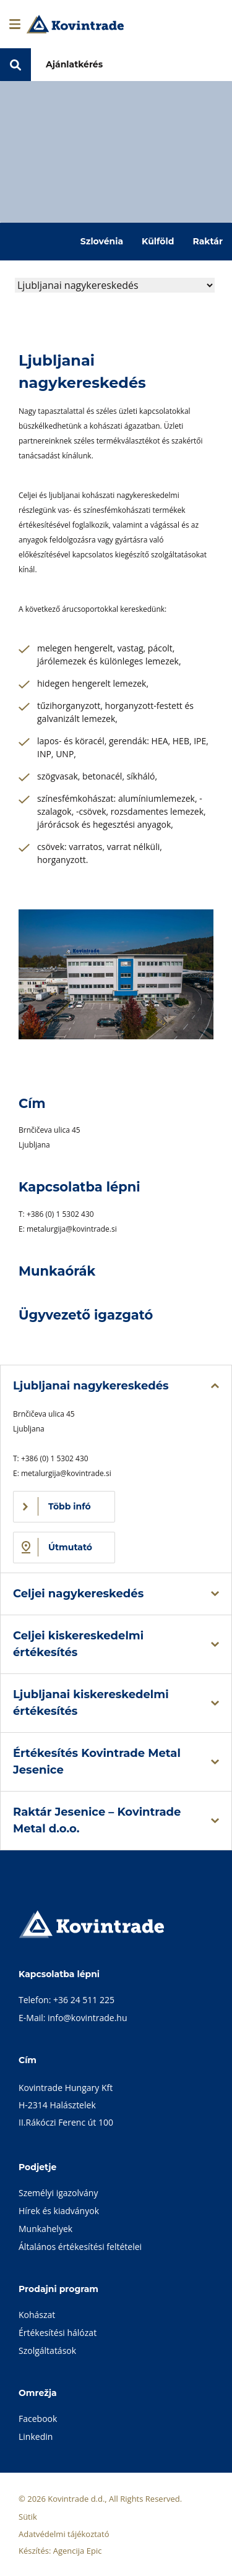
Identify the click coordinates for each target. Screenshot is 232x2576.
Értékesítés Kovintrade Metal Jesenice (97, 1761)
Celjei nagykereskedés (78, 1593)
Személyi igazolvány (58, 2193)
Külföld (158, 241)
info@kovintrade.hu (87, 2018)
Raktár (207, 241)
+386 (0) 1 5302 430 (60, 1214)
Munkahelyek (45, 2229)
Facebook (38, 2418)
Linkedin (36, 2436)
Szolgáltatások (47, 2350)
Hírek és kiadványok (59, 2211)
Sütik (28, 2516)
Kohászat (37, 2315)
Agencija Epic (77, 2550)
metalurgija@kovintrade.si (72, 1229)
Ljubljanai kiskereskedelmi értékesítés (91, 1703)
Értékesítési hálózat (58, 2332)
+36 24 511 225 (83, 2000)
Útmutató (70, 1547)
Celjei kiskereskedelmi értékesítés (78, 1644)
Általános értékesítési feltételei (80, 2246)
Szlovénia (101, 241)
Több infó (69, 1506)
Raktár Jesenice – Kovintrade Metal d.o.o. (97, 1820)
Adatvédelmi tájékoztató (64, 2534)
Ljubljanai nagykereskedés (91, 1386)
